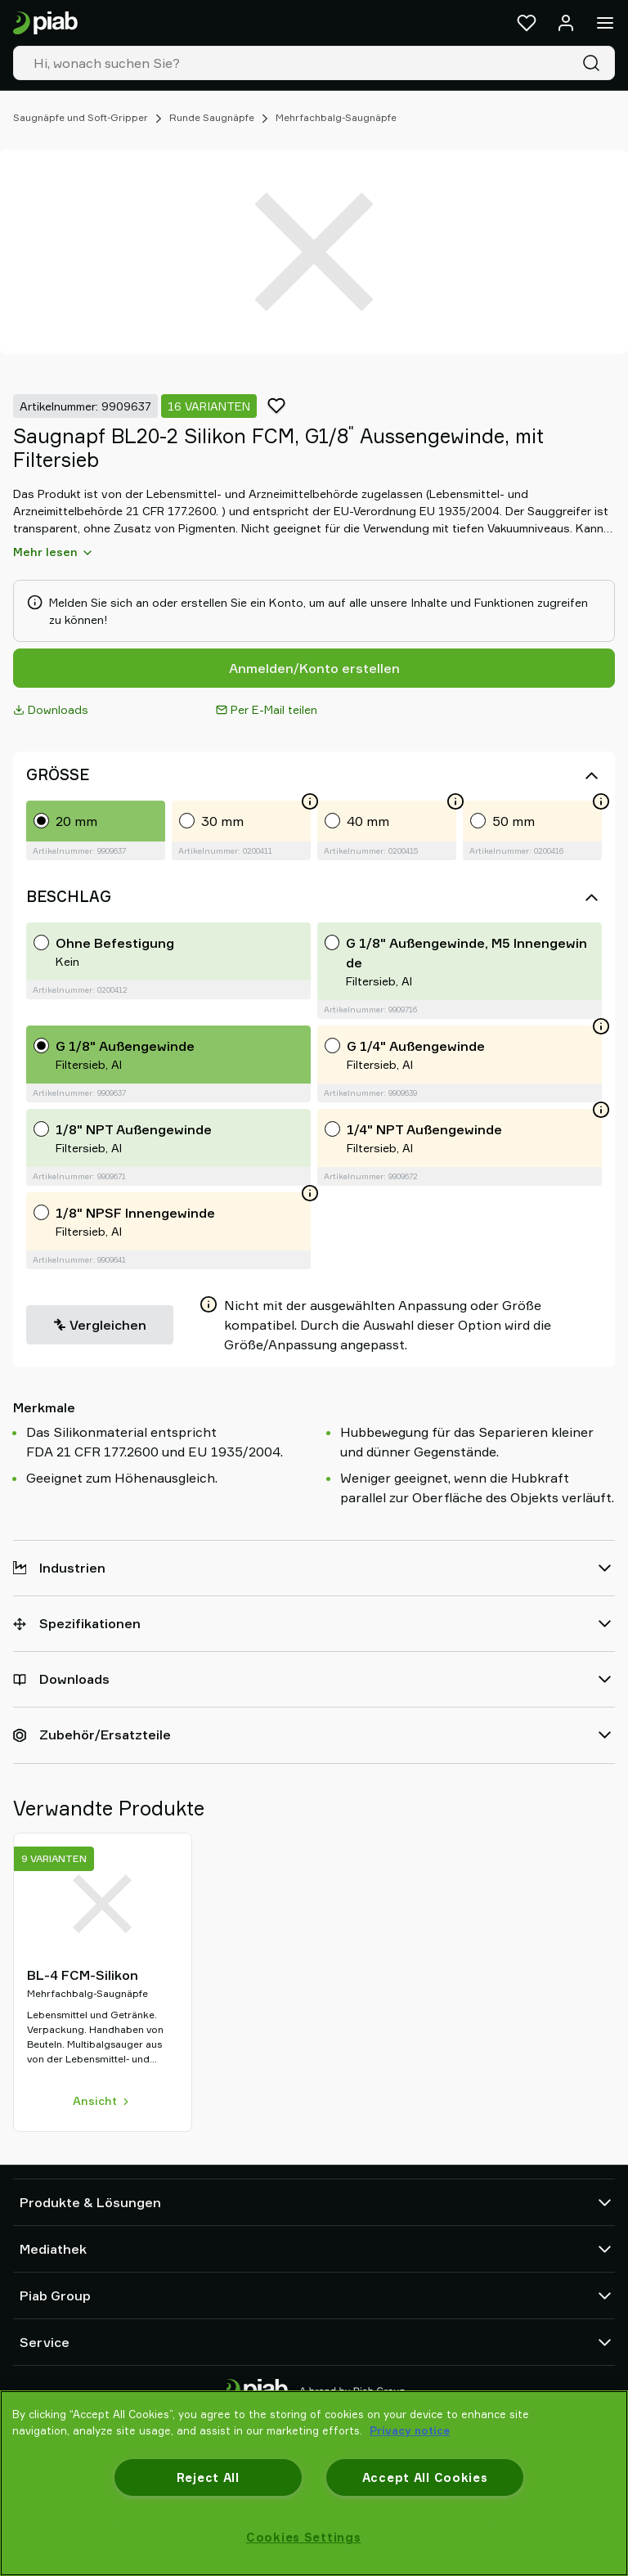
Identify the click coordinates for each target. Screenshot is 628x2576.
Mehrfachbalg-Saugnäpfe (336, 117)
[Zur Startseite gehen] (45, 23)
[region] (314, 2483)
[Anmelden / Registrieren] (565, 23)
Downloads (50, 709)
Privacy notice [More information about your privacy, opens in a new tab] (410, 2430)
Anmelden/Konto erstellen (314, 668)
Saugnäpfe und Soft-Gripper (80, 117)
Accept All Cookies (425, 2477)
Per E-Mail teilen (266, 709)
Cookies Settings (303, 2537)
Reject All (208, 2477)
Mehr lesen (53, 552)
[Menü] (605, 23)
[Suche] (594, 63)
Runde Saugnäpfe (211, 117)
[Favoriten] (526, 23)
